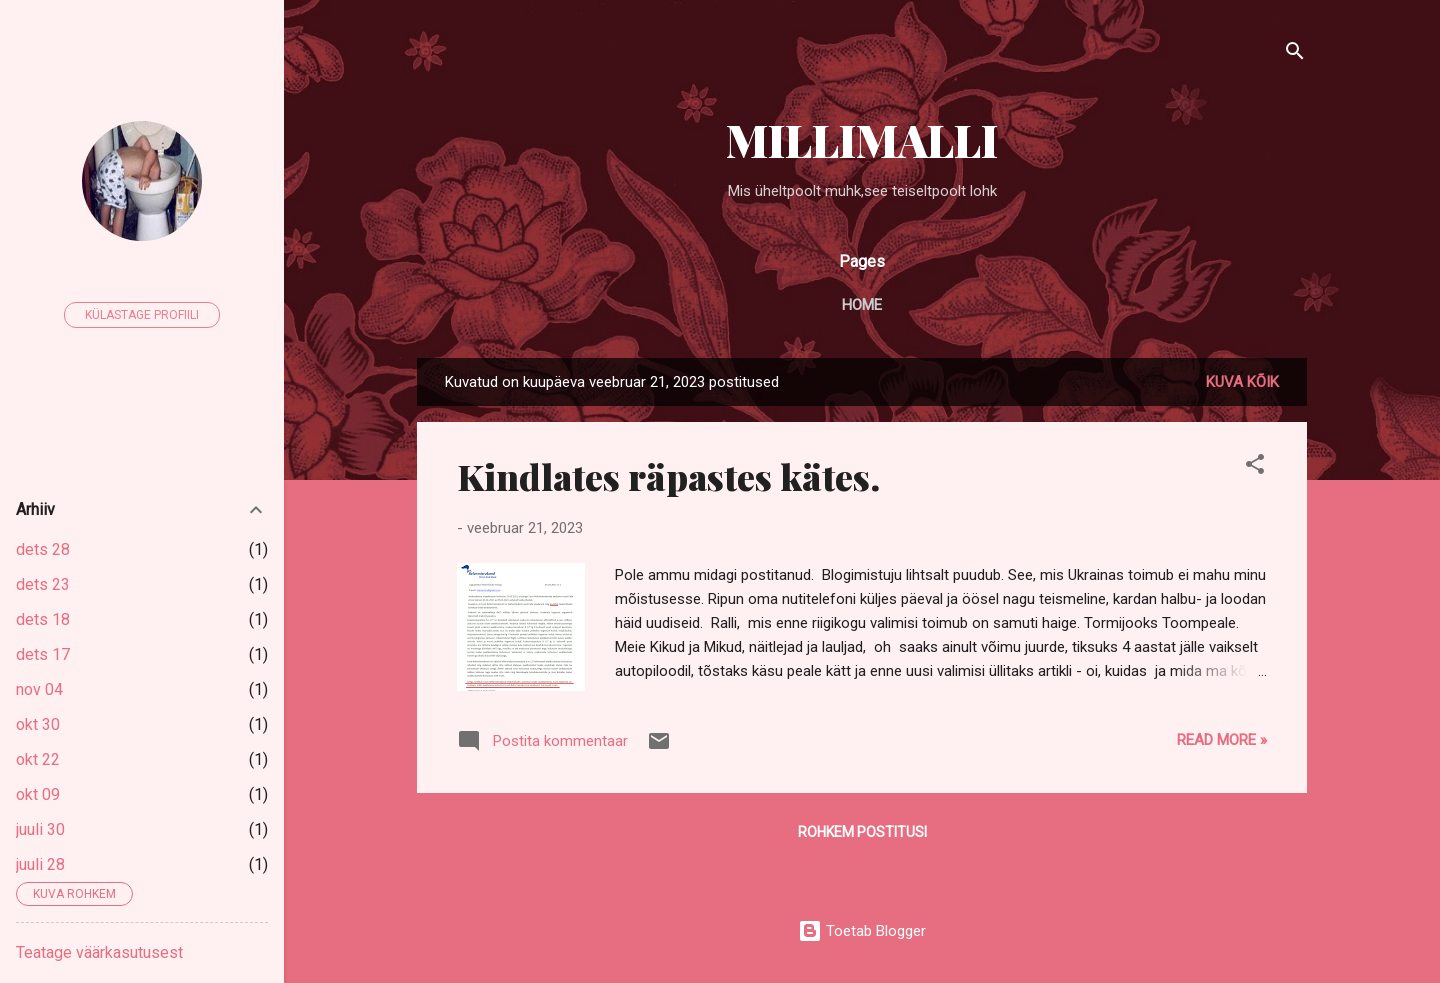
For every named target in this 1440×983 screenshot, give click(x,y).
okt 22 (38, 759)
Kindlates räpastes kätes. (668, 476)
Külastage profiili (142, 315)
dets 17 (43, 654)
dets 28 (43, 549)
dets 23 (43, 584)
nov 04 (39, 689)
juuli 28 (40, 864)
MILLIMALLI (862, 139)
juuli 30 (40, 829)
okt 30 (38, 724)
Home (862, 305)
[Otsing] (1295, 54)
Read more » (1222, 740)
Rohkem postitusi (862, 832)
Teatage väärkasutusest (99, 952)
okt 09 (38, 794)
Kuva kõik (1242, 382)
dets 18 (43, 619)
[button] (1255, 467)
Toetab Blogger (862, 931)
